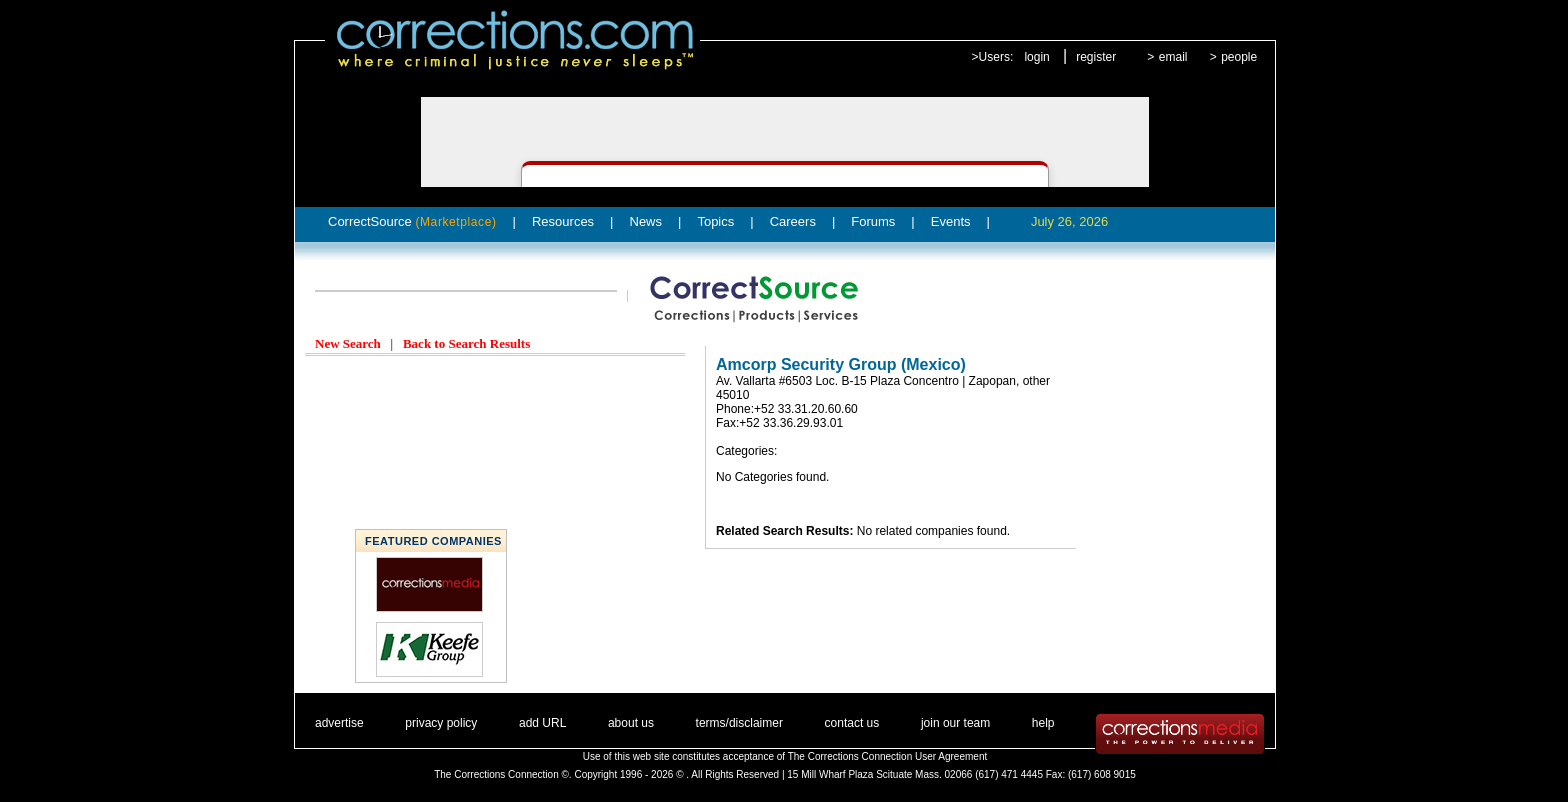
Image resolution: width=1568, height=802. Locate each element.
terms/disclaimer (739, 723)
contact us (852, 723)
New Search (348, 343)
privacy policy (441, 723)
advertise (339, 723)
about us (631, 723)
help (1043, 723)
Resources (563, 221)
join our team (955, 723)
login (1036, 57)
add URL (542, 723)
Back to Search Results (466, 343)
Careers (793, 221)
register (1096, 57)
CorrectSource (412, 221)
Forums (873, 221)
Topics (715, 221)
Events (951, 221)
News (646, 221)
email (1173, 57)
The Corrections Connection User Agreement (888, 756)
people (1239, 57)
